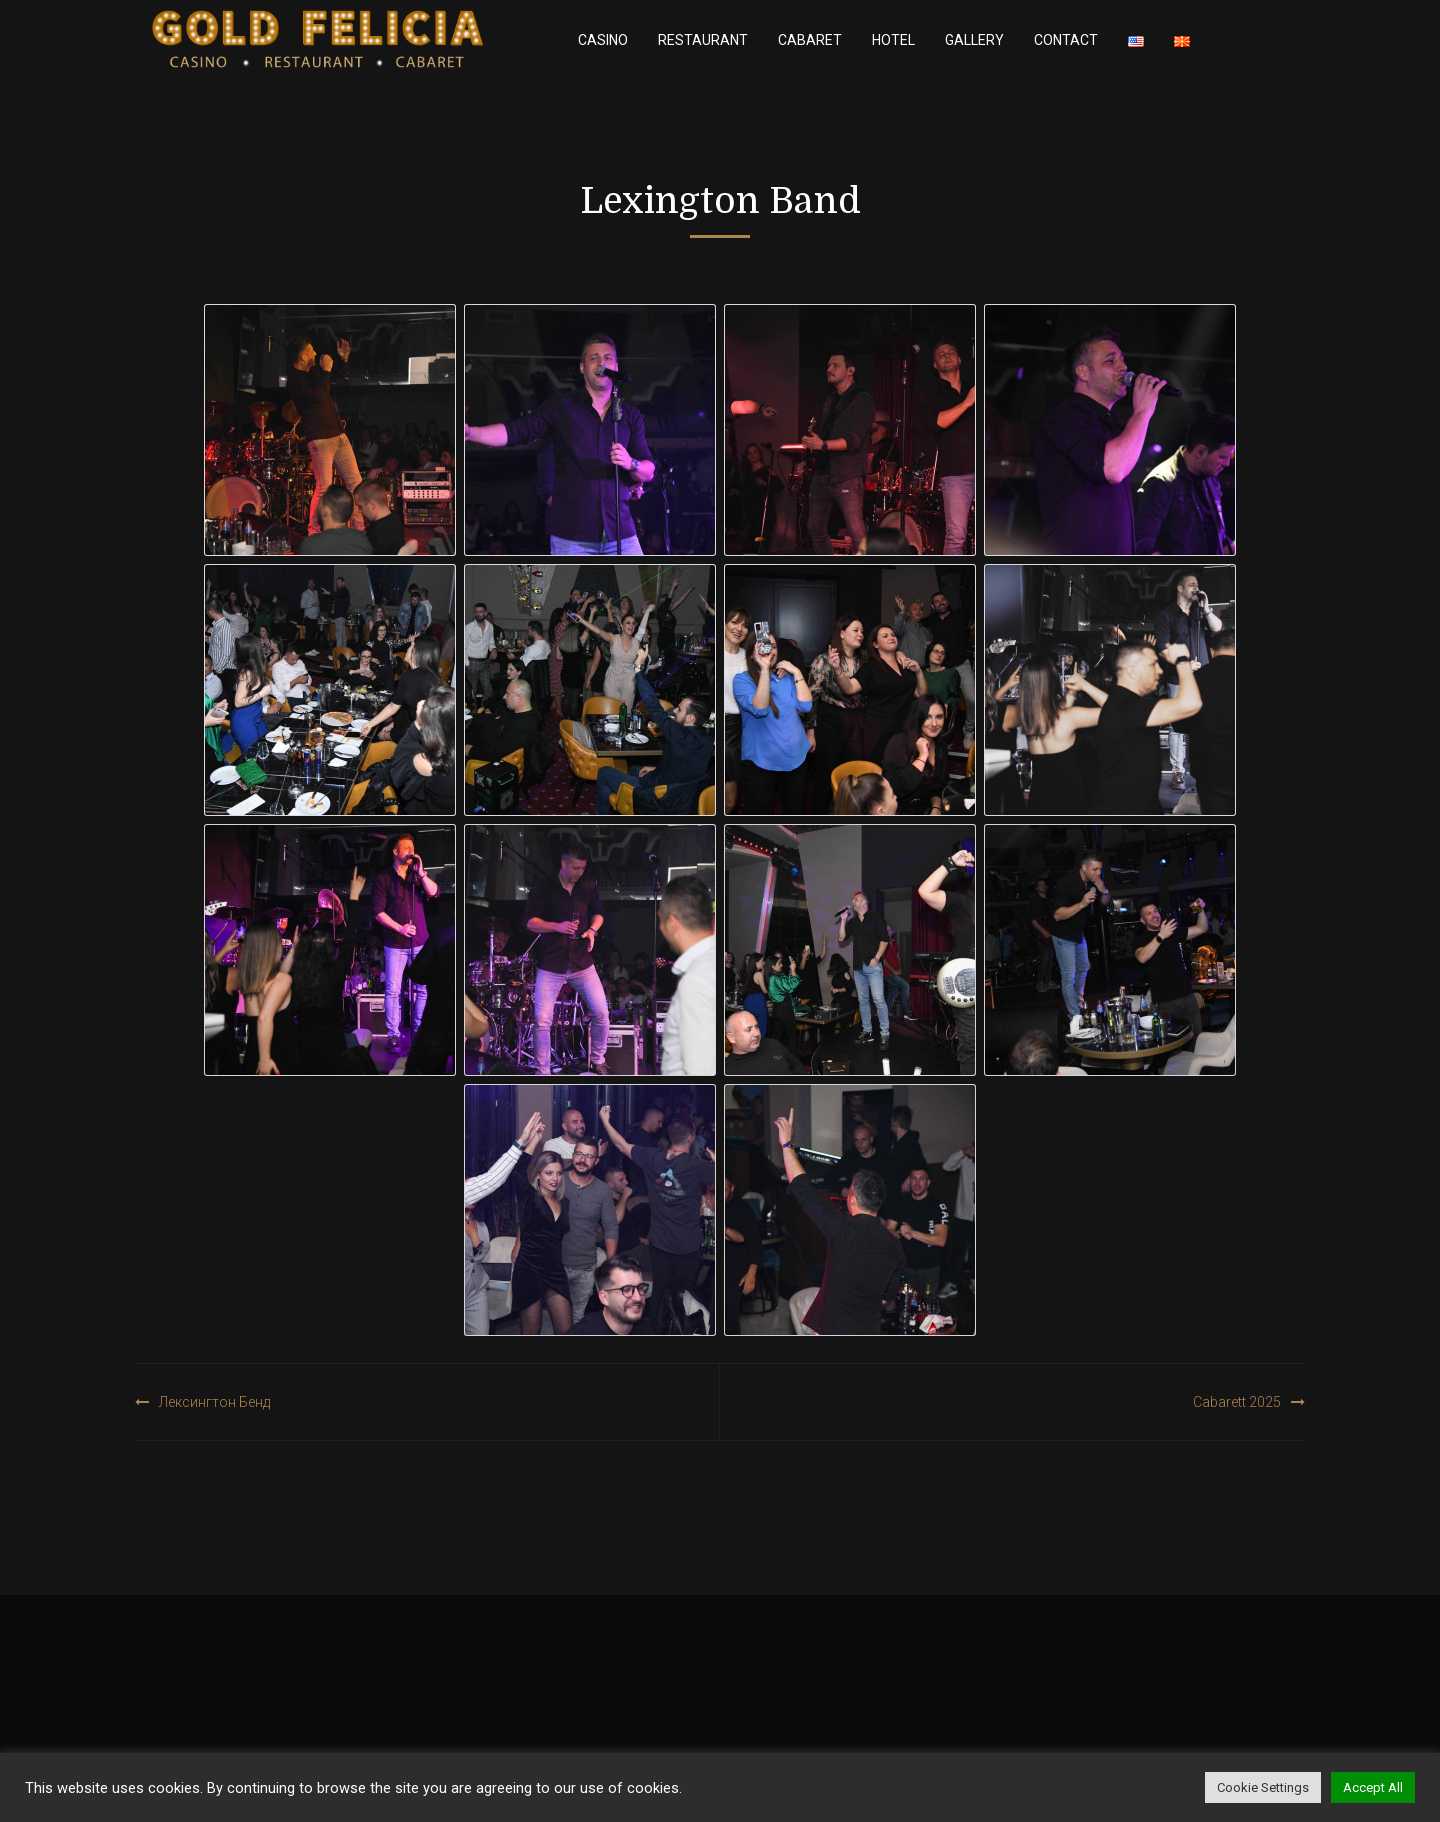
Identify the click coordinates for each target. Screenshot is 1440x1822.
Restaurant (703, 40)
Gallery (974, 40)
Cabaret (810, 40)
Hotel (893, 40)
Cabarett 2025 (1237, 1402)
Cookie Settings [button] (1263, 1787)
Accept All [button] (1373, 1787)
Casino (603, 40)
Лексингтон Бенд (214, 1402)
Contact (1066, 40)
